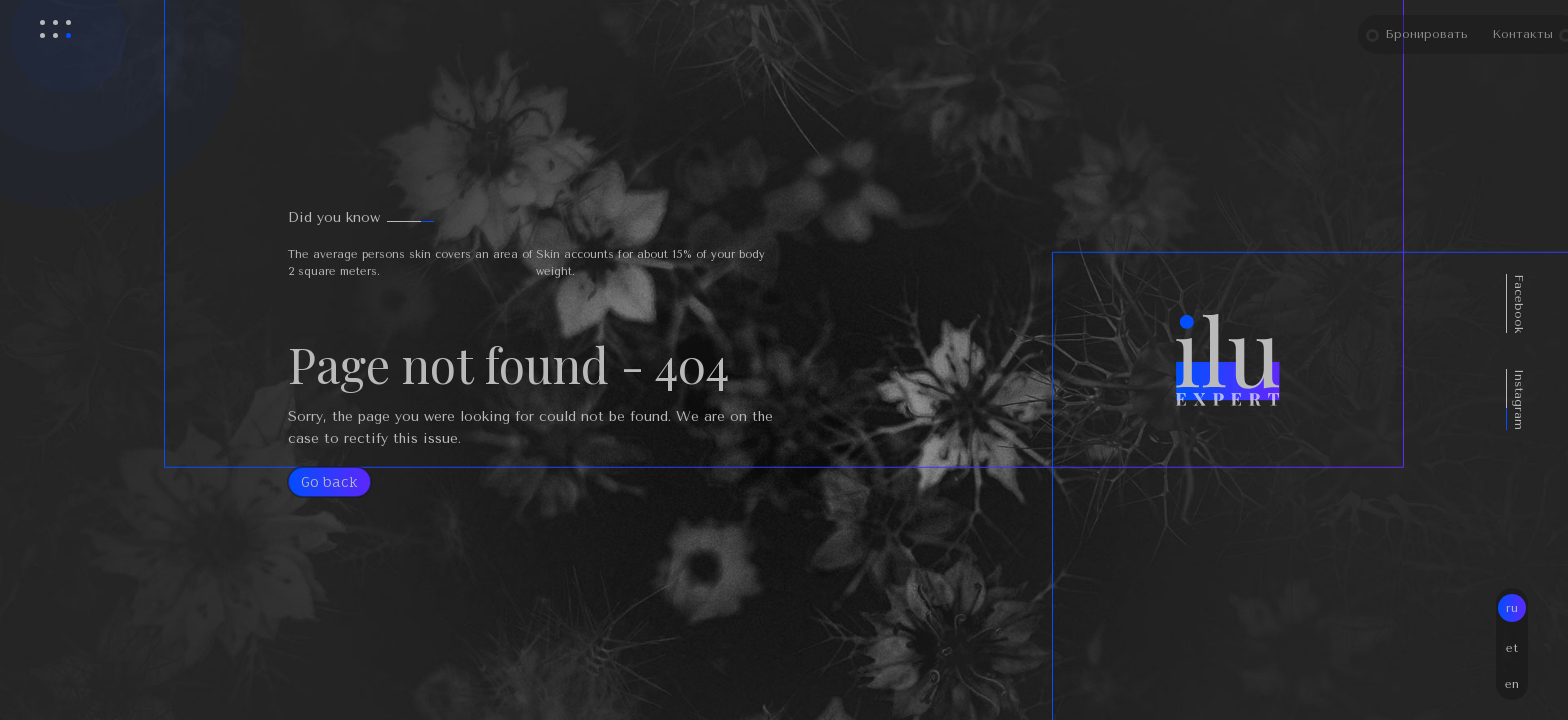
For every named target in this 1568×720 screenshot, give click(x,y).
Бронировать (1448, 34)
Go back (329, 481)
